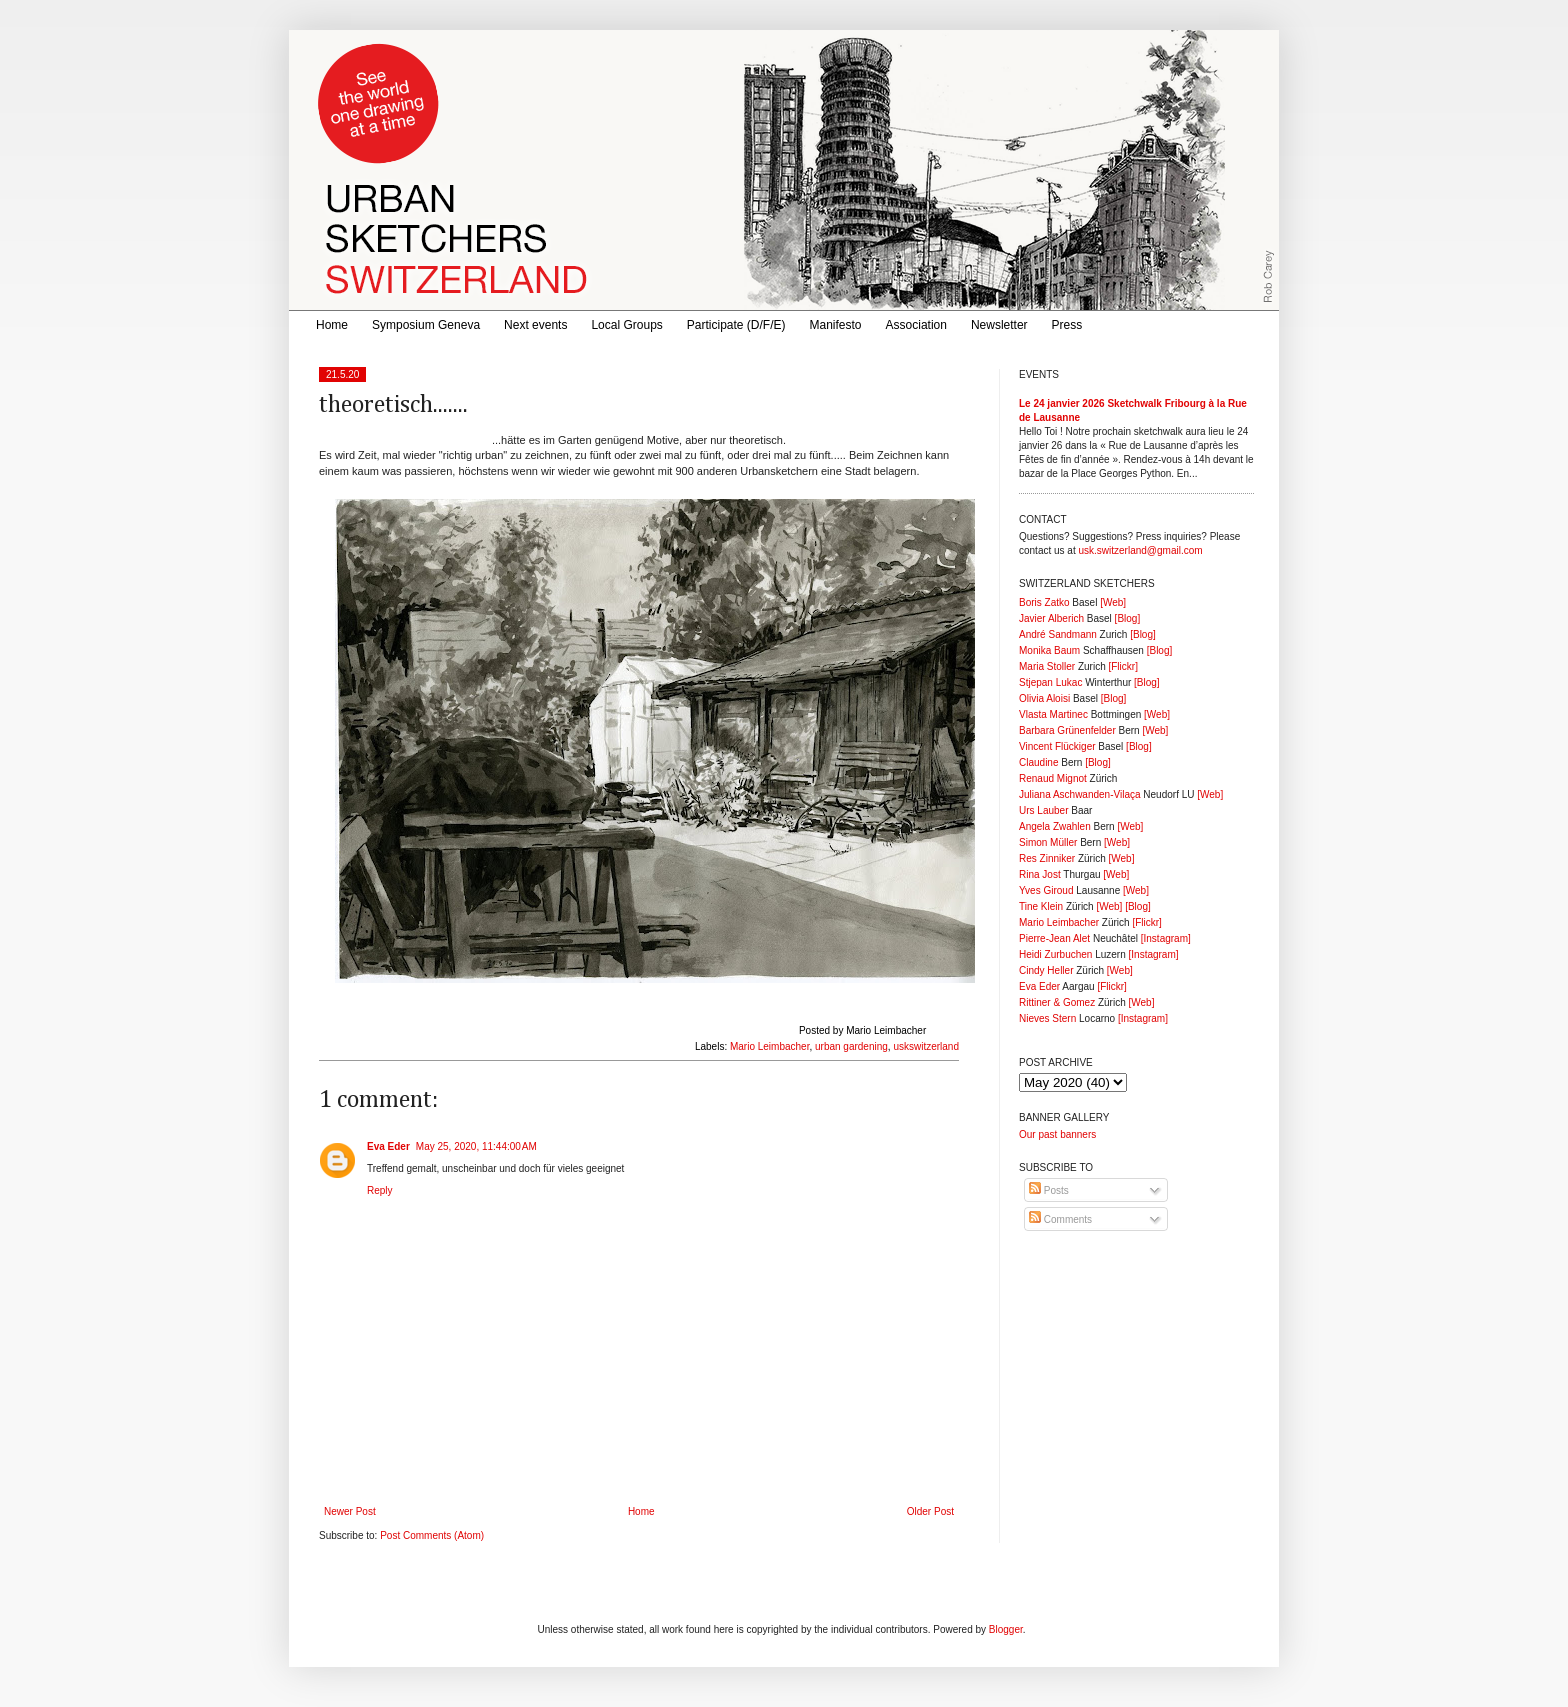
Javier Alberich (1051, 618)
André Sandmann (1058, 634)
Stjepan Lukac (1050, 682)
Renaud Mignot (1053, 778)
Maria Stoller (1047, 666)
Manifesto (836, 325)
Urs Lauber (1043, 810)
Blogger (1006, 1629)
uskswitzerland (926, 1046)
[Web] (1113, 602)
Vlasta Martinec (1053, 714)
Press (1067, 325)
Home (332, 325)
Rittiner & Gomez (1057, 1002)
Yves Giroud (1046, 890)
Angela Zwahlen (1055, 826)
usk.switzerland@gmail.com (1140, 550)
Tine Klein (1041, 906)
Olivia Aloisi (1044, 698)
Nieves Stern (1047, 1018)
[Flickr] (1122, 666)
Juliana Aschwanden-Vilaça (1080, 794)
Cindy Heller (1046, 970)
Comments (1060, 1219)
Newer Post (350, 1511)
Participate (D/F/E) (736, 325)
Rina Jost (1040, 874)
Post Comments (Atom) (432, 1535)
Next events (535, 325)
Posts (1049, 1190)
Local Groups (626, 325)
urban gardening (851, 1046)
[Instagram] (1166, 938)
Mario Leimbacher (769, 1046)
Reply (380, 1190)
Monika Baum (1049, 650)
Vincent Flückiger (1057, 746)
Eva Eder (388, 1146)
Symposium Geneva (426, 325)
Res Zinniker (1047, 858)
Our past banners (1057, 1134)
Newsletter (999, 325)
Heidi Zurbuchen (1055, 954)
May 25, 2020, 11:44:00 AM (476, 1146)
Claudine (1038, 762)
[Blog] (1128, 618)
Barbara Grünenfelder (1067, 730)
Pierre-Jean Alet (1054, 938)
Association (916, 325)
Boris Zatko (1044, 602)
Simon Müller (1048, 842)
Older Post (930, 1511)
